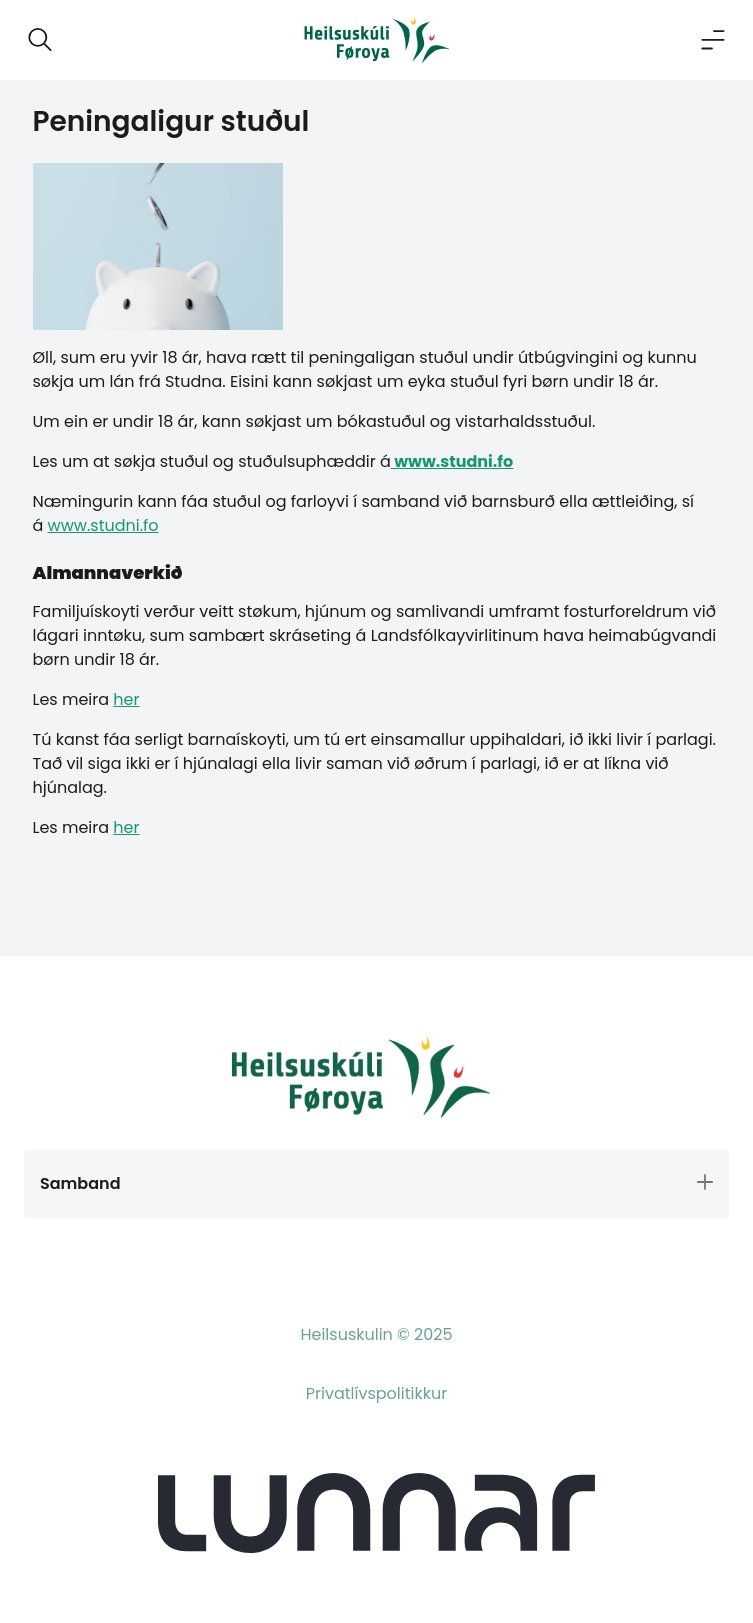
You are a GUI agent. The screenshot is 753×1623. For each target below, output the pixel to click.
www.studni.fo (452, 461)
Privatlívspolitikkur (376, 1393)
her (126, 699)
